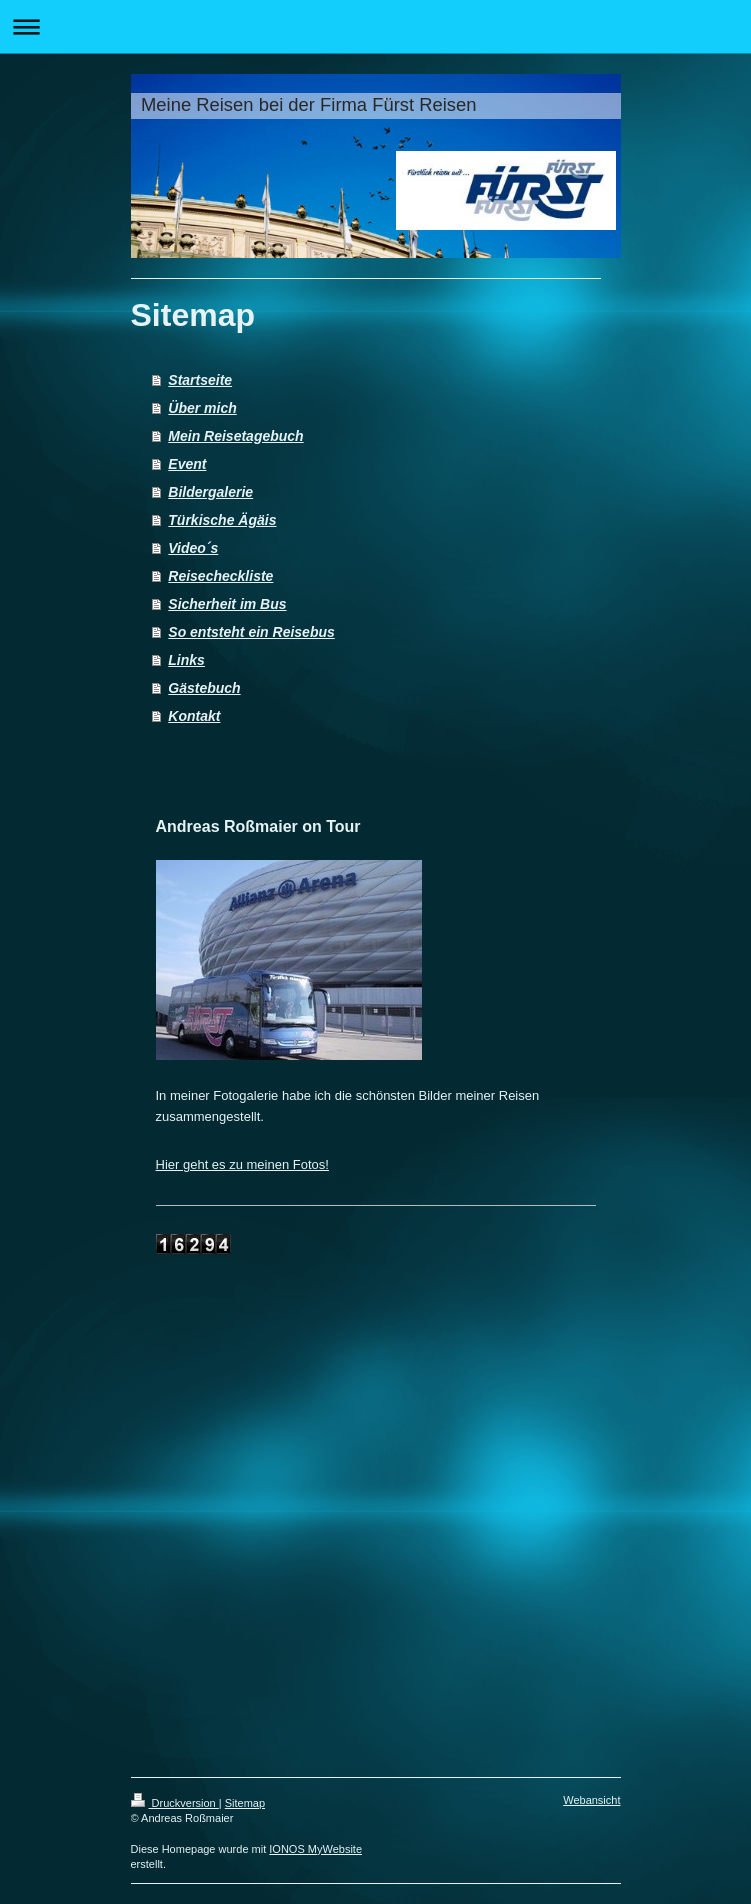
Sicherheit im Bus (227, 604)
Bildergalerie (210, 492)
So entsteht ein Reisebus (251, 632)
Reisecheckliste (220, 576)
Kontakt (194, 716)
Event (187, 464)
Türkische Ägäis (222, 520)
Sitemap (245, 1803)
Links (186, 660)
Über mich (202, 408)
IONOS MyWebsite (315, 1849)
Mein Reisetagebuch (235, 436)
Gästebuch (204, 688)
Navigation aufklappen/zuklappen (375, 26)
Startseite (200, 380)
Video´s (193, 548)
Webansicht (591, 1800)
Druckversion (175, 1803)
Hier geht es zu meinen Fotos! (242, 1164)
